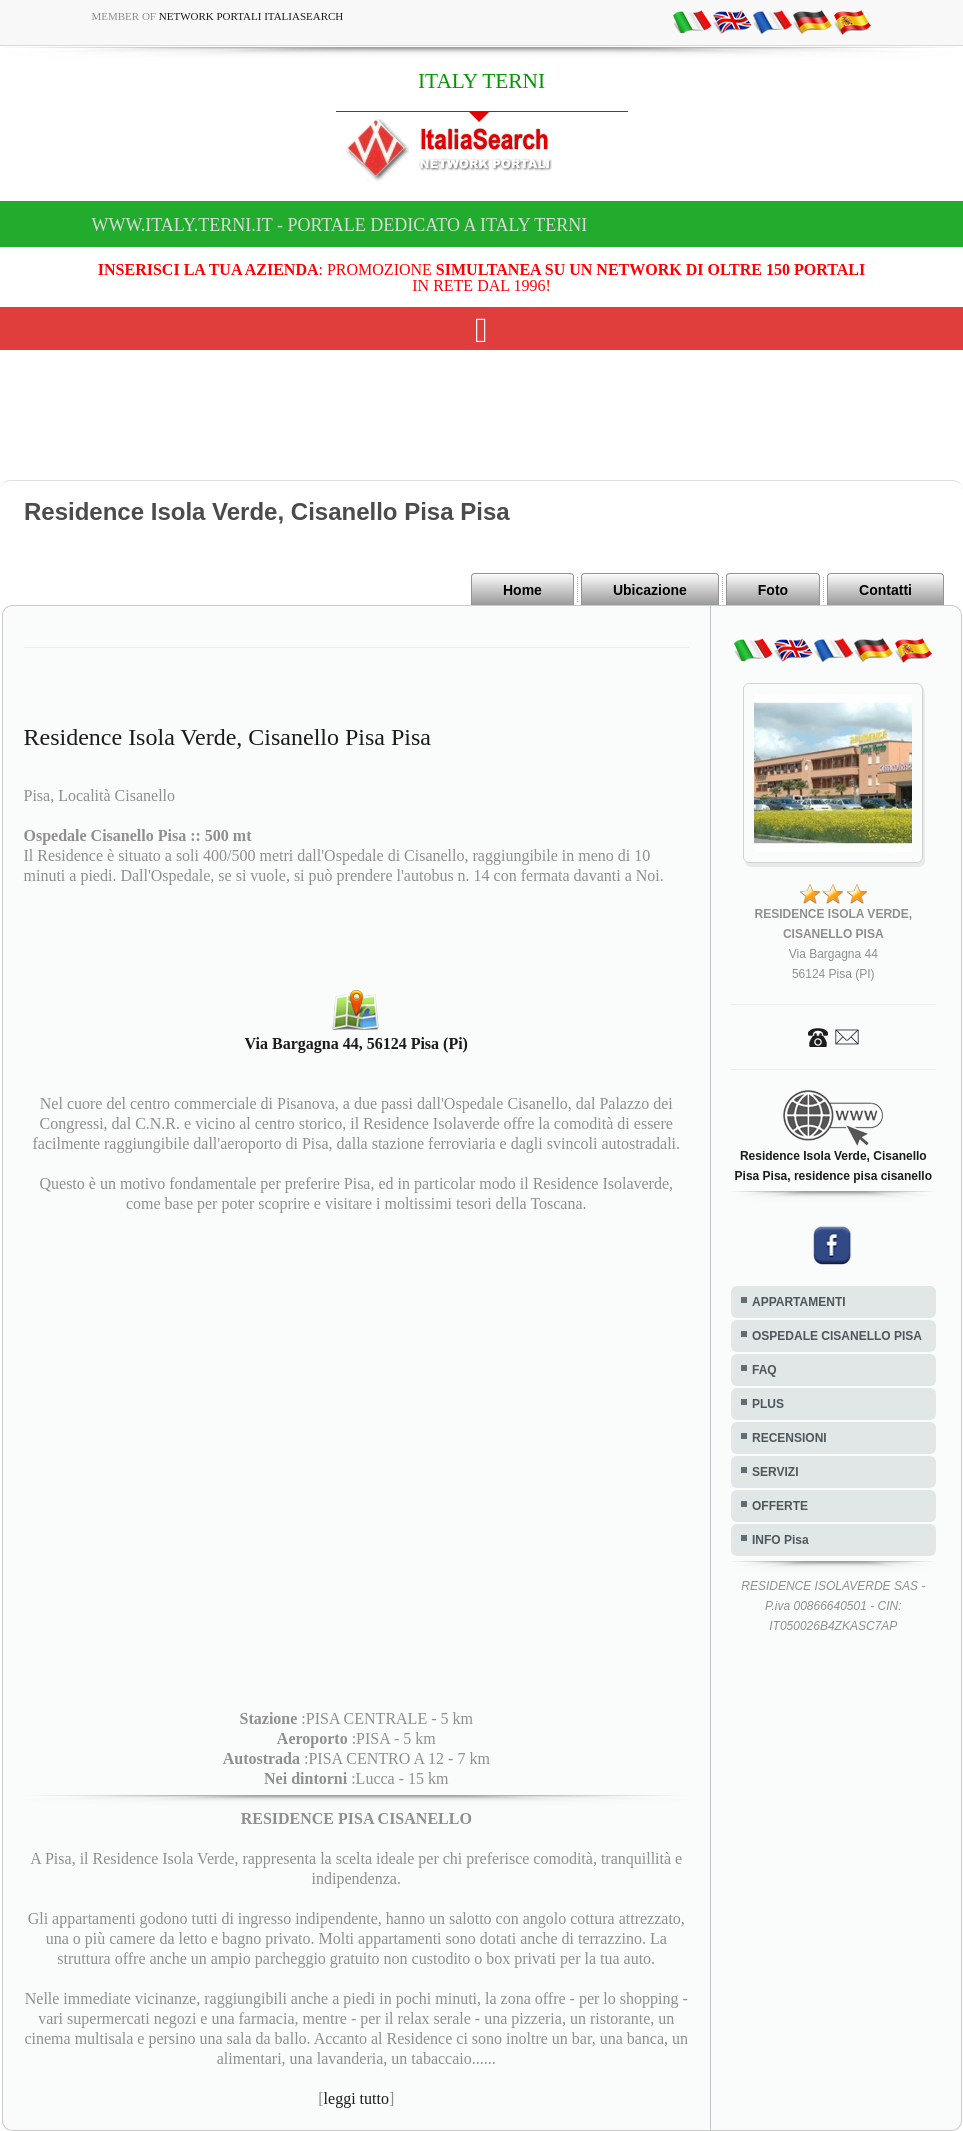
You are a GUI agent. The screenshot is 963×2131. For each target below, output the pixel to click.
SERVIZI (775, 1472)
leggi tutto (356, 2098)
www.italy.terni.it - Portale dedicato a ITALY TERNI (340, 225)
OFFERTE (780, 1506)
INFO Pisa (780, 1540)
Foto (773, 590)
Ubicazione (650, 590)
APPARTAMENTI (799, 1302)
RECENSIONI (789, 1438)
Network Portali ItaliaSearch (251, 16)
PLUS (768, 1404)
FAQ (764, 1370)
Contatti (885, 590)
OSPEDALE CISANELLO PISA (837, 1336)
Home (522, 590)
